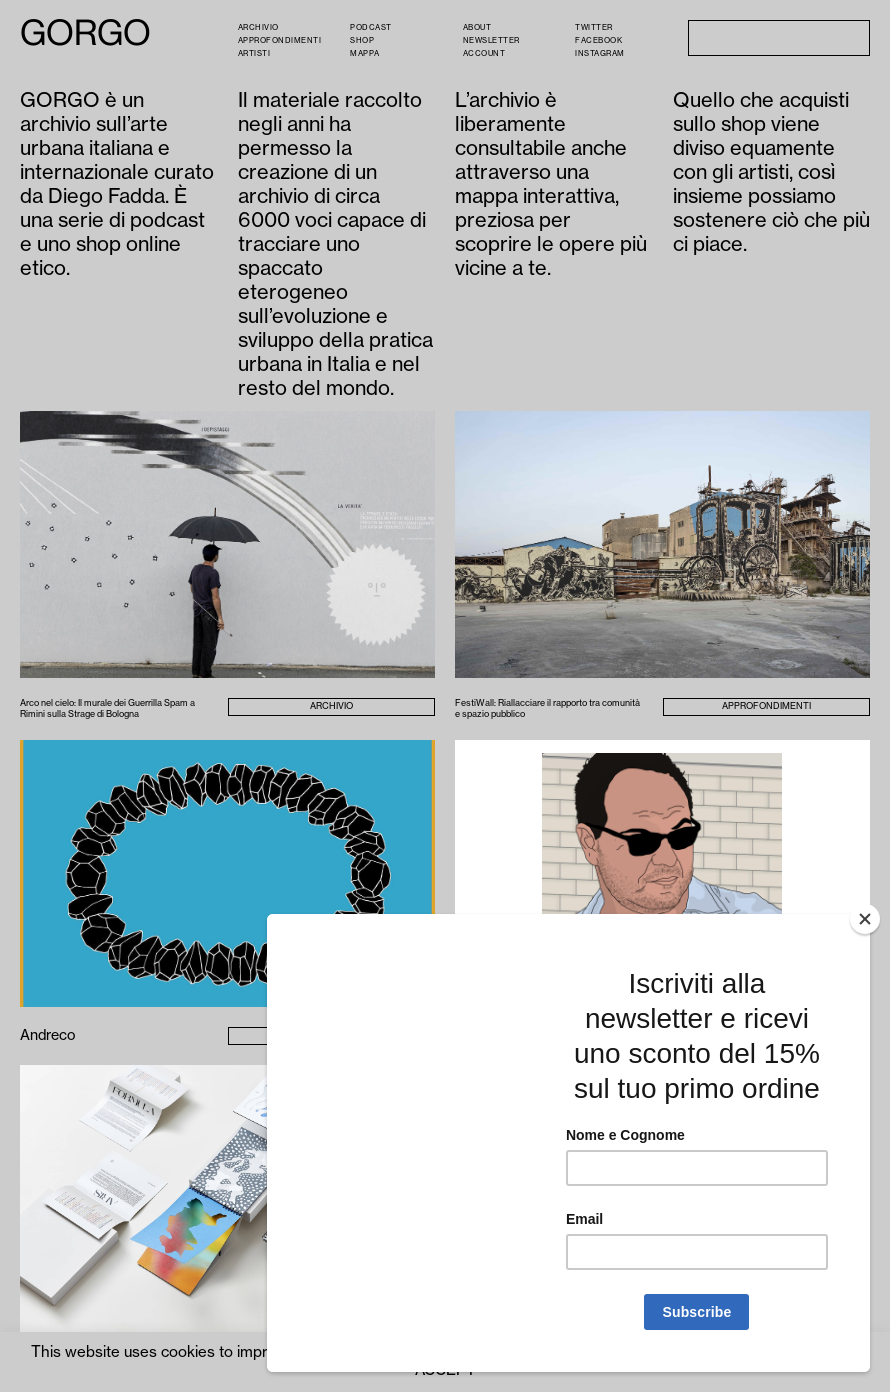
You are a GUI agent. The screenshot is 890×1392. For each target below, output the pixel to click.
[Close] (865, 919)
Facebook (598, 40)
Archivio (258, 27)
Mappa (365, 53)
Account (484, 53)
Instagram (600, 53)
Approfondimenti (280, 40)
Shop (362, 40)
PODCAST (371, 27)
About (477, 27)
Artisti (254, 53)
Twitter (594, 27)
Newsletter (491, 40)
